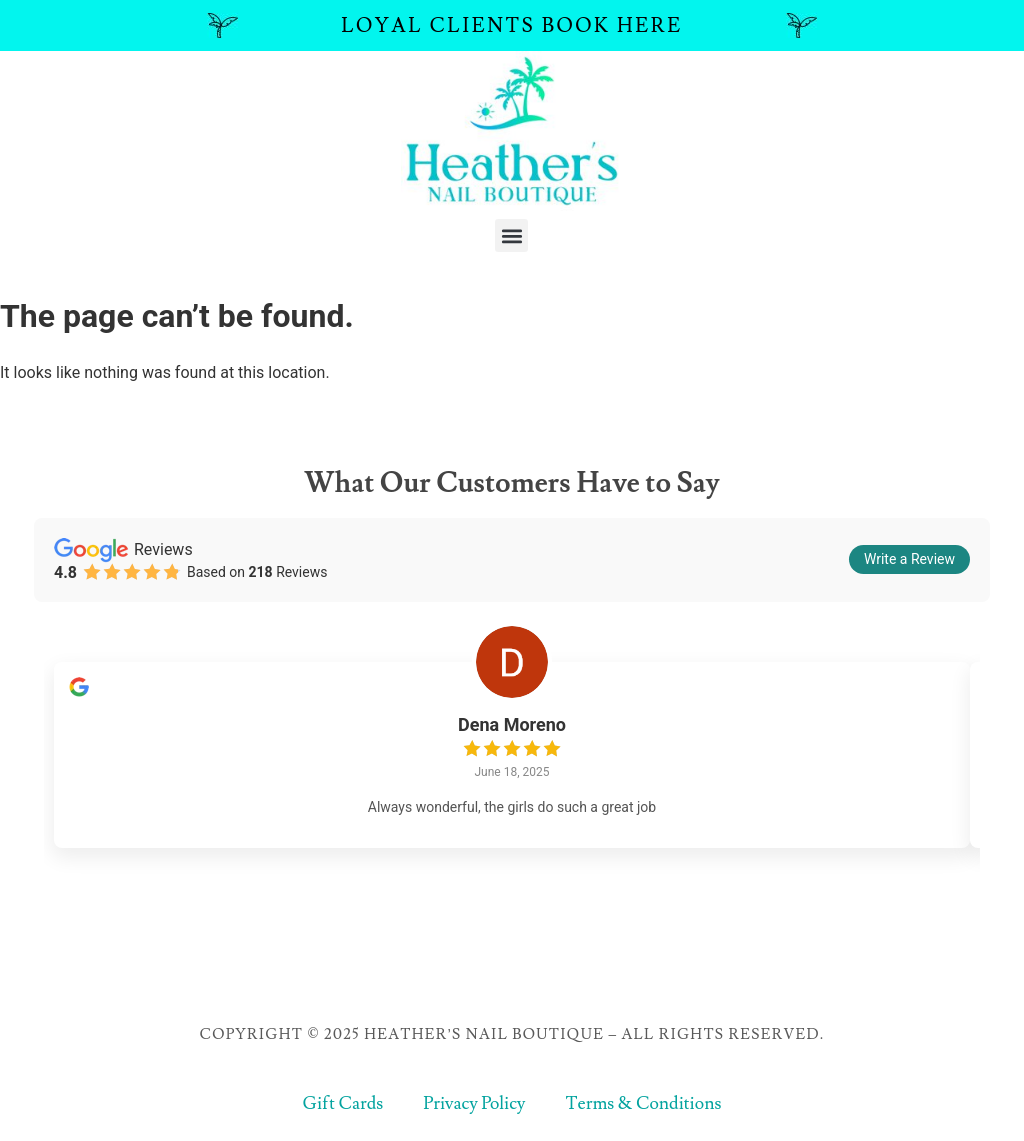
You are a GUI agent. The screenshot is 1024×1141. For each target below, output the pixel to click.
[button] (511, 235)
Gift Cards (341, 1107)
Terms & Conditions (645, 1107)
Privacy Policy (474, 1107)
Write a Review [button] (909, 559)
